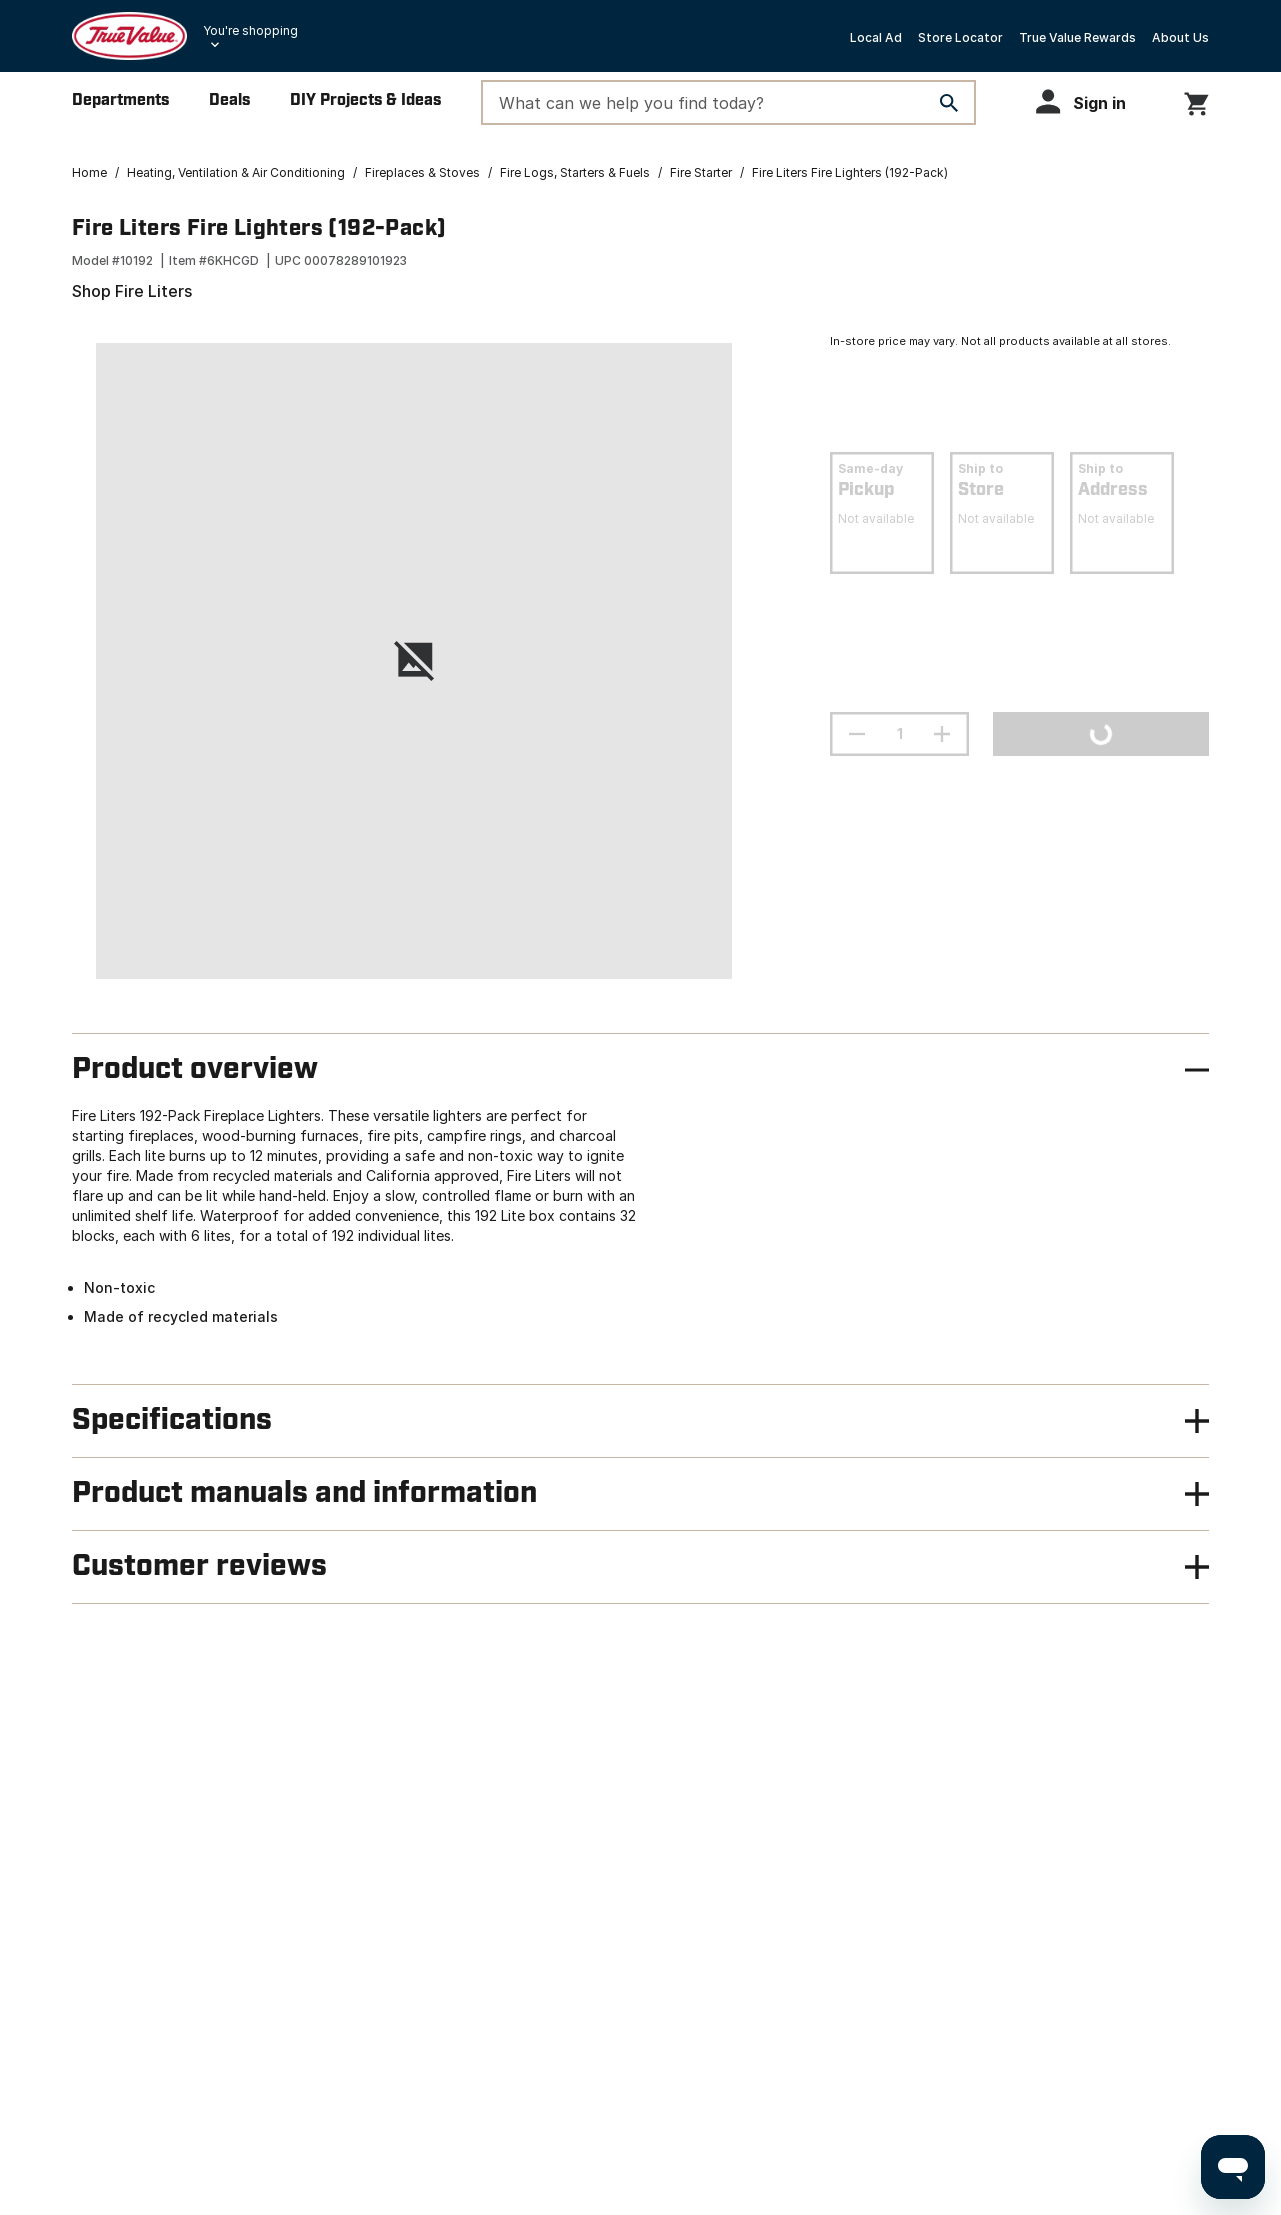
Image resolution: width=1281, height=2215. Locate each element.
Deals (229, 100)
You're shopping (250, 30)
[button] (1090, 101)
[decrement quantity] (857, 734)
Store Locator (960, 37)
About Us (1180, 37)
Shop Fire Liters (132, 291)
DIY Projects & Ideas (365, 100)
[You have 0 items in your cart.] (1196, 100)
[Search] (949, 103)
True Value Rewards (1077, 37)
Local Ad (876, 37)
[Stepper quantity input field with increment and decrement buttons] (899, 734)
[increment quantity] (942, 734)
